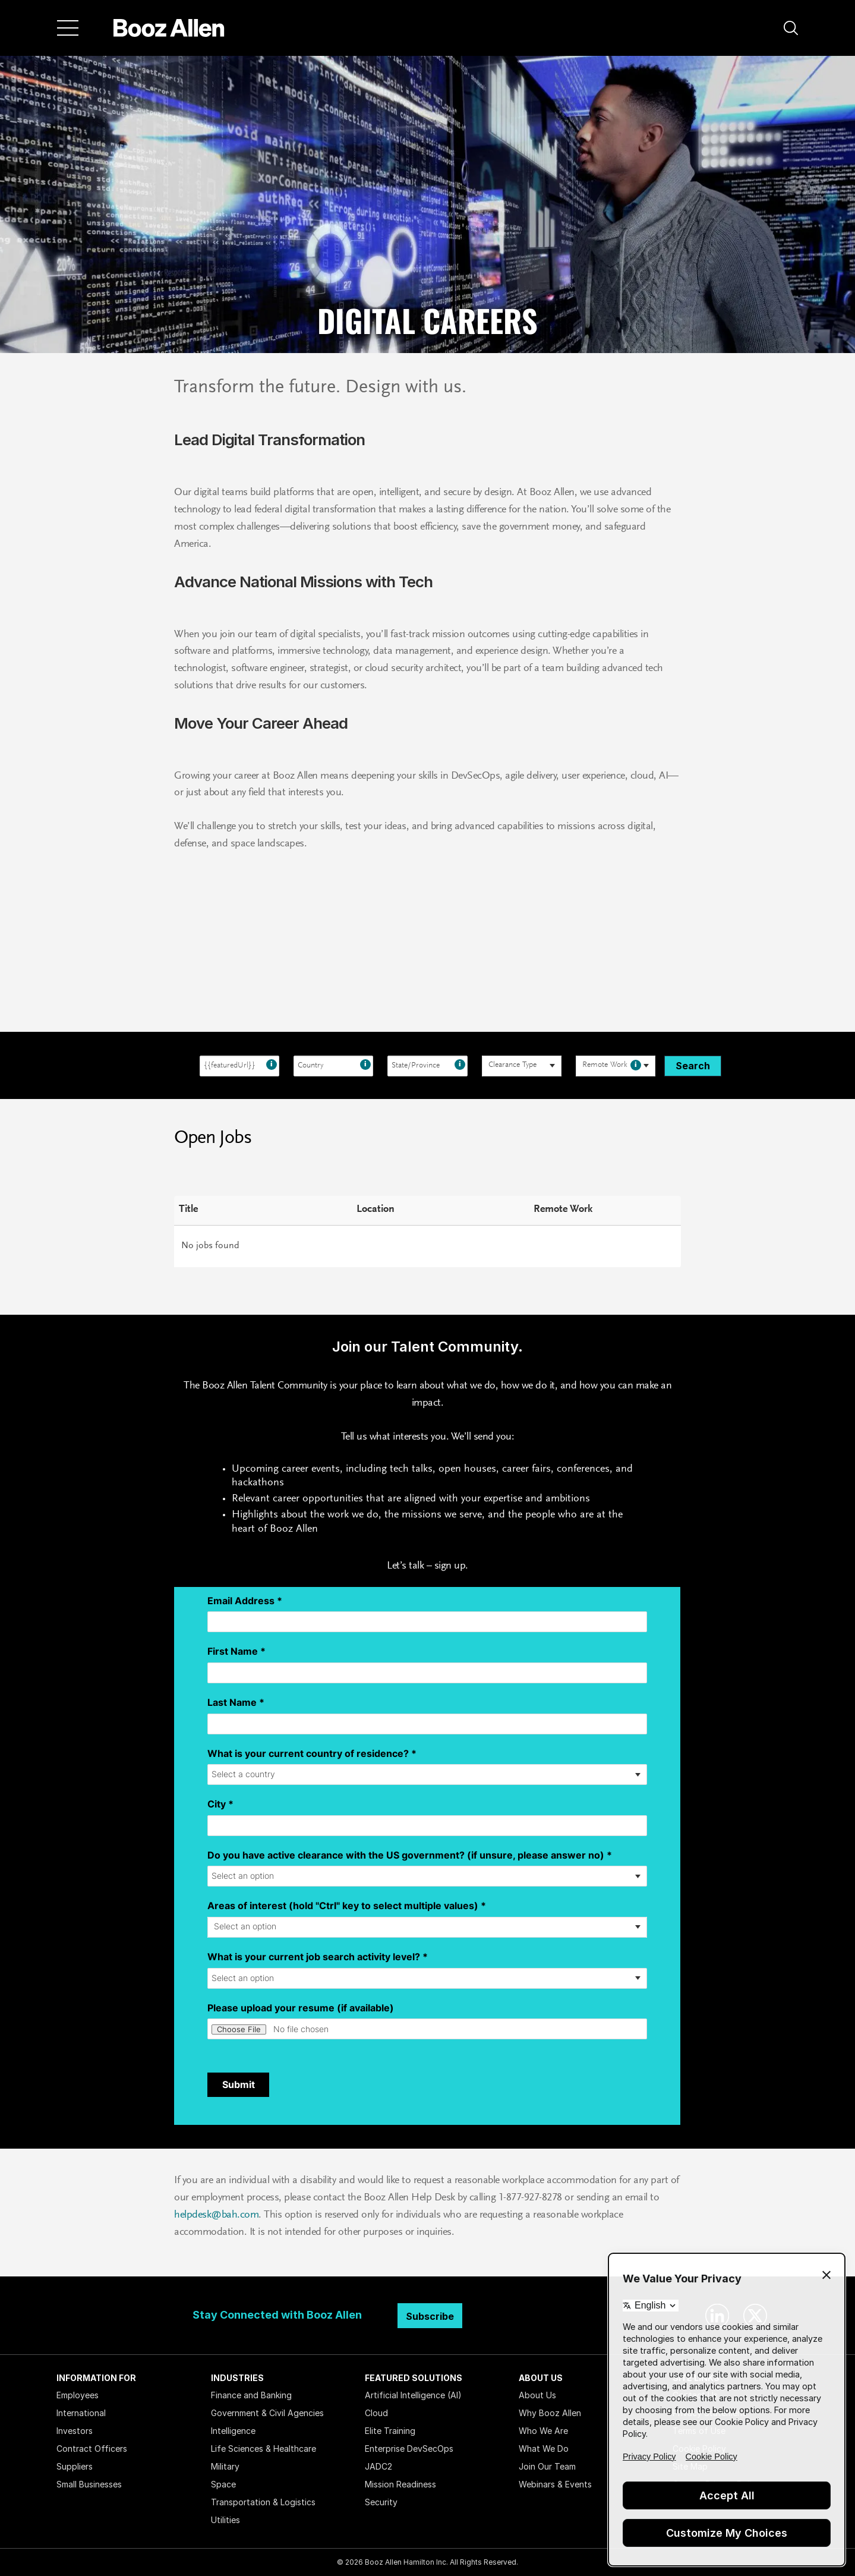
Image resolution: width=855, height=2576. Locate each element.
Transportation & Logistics (263, 2502)
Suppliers (74, 2466)
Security (381, 2502)
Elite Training (390, 2431)
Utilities (225, 2520)
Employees (77, 2395)
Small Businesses (89, 2484)
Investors (74, 2431)
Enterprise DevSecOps (409, 2448)
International (81, 2413)
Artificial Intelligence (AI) (413, 2395)
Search (693, 1066)
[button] (791, 28)
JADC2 (378, 2466)
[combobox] (239, 1066)
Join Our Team (547, 2466)
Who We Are (543, 2431)
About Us (537, 2395)
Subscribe (430, 2316)
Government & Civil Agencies (267, 2413)
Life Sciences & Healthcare (263, 2448)
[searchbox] (515, 1066)
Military (225, 2466)
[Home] (169, 28)
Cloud (376, 2413)
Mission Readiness (400, 2484)
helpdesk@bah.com (216, 2215)
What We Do (544, 2448)
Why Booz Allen (550, 2413)
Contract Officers (91, 2448)
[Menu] (67, 28)
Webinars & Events (555, 2484)
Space (223, 2484)
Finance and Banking (251, 2395)
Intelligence (233, 2431)
